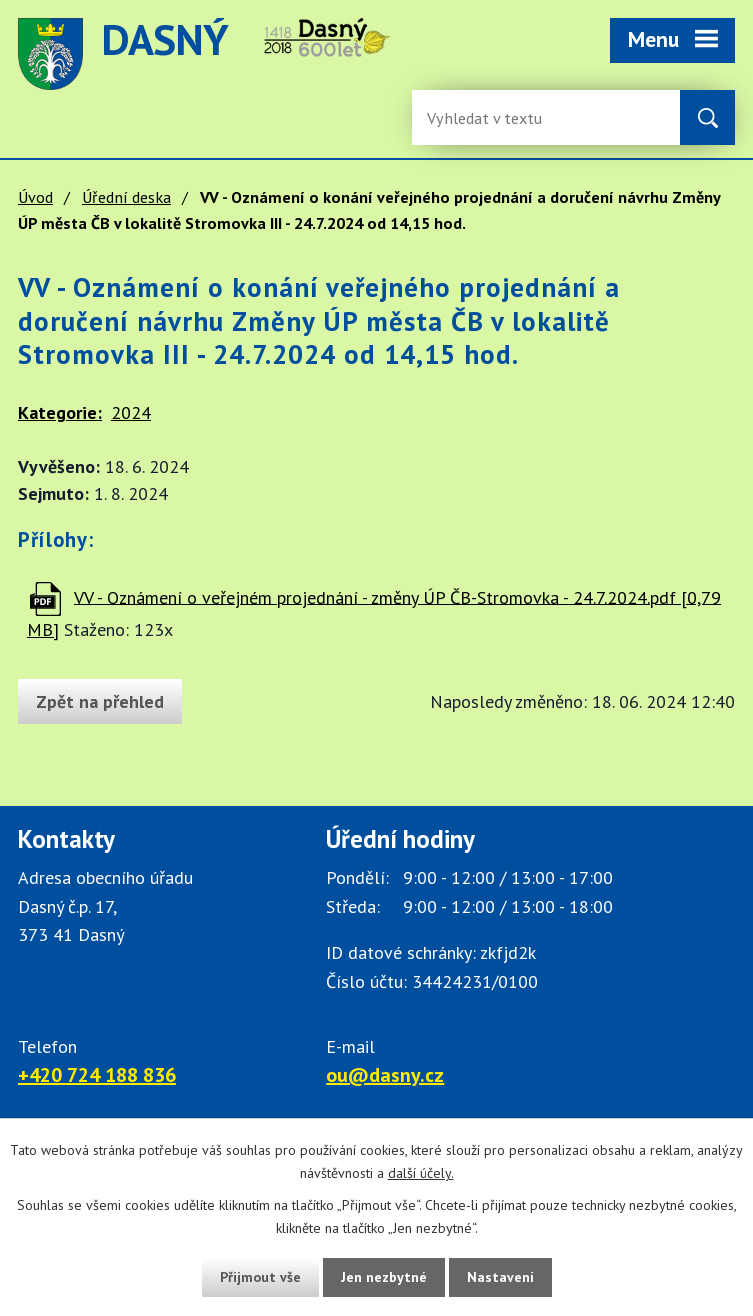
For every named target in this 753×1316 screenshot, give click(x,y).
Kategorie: (60, 412)
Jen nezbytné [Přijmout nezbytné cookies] (384, 1277)
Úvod (35, 197)
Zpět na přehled (100, 701)
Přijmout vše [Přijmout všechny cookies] (260, 1277)
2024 (131, 412)
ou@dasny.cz (385, 1075)
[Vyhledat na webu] (707, 117)
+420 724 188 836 (97, 1075)
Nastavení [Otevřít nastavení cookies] (500, 1277)
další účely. (421, 1173)
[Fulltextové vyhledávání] (492, 117)
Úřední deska (126, 197)
